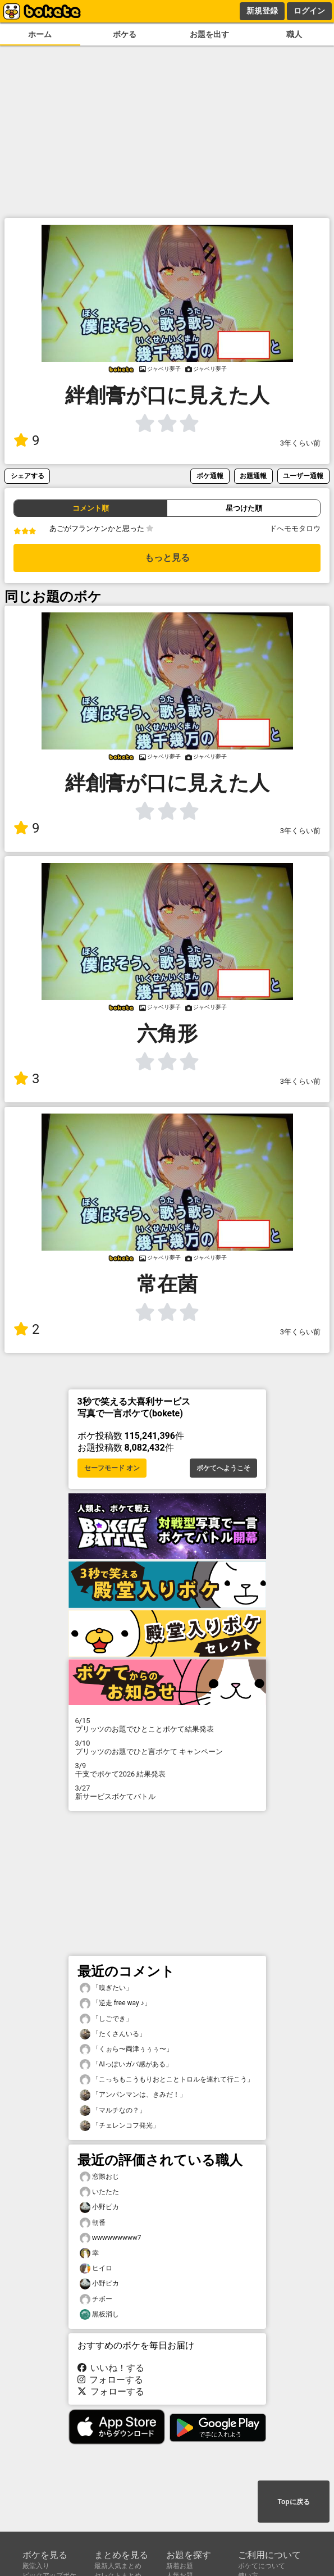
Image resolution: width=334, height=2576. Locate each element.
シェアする (27, 475)
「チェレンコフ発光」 (119, 2125)
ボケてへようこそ (223, 1468)
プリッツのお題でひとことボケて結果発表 (167, 1724)
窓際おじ (99, 2176)
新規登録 (262, 10)
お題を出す (209, 34)
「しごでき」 (106, 2019)
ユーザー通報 (303, 475)
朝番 (93, 2223)
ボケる (124, 34)
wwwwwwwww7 (110, 2238)
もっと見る (167, 557)
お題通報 (253, 475)
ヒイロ (96, 2268)
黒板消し (99, 2314)
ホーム (40, 34)
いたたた (99, 2192)
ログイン (309, 10)
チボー (96, 2299)
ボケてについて (261, 2566)
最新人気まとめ (117, 2566)
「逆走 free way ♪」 (115, 2003)
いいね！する (111, 2368)
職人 (294, 34)
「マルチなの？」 (113, 2110)
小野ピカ (99, 2207)
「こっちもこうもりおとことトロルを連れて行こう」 (167, 2079)
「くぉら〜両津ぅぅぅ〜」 (126, 2049)
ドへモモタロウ (295, 528)
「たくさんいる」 (113, 2034)
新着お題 (179, 2566)
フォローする (110, 2379)
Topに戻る (293, 2502)
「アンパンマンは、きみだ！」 (133, 2094)
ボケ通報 (209, 475)
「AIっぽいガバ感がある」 (126, 2064)
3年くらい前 (300, 443)
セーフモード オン (112, 1468)
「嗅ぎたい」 (106, 1988)
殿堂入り (35, 2566)
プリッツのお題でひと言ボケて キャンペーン (167, 1747)
